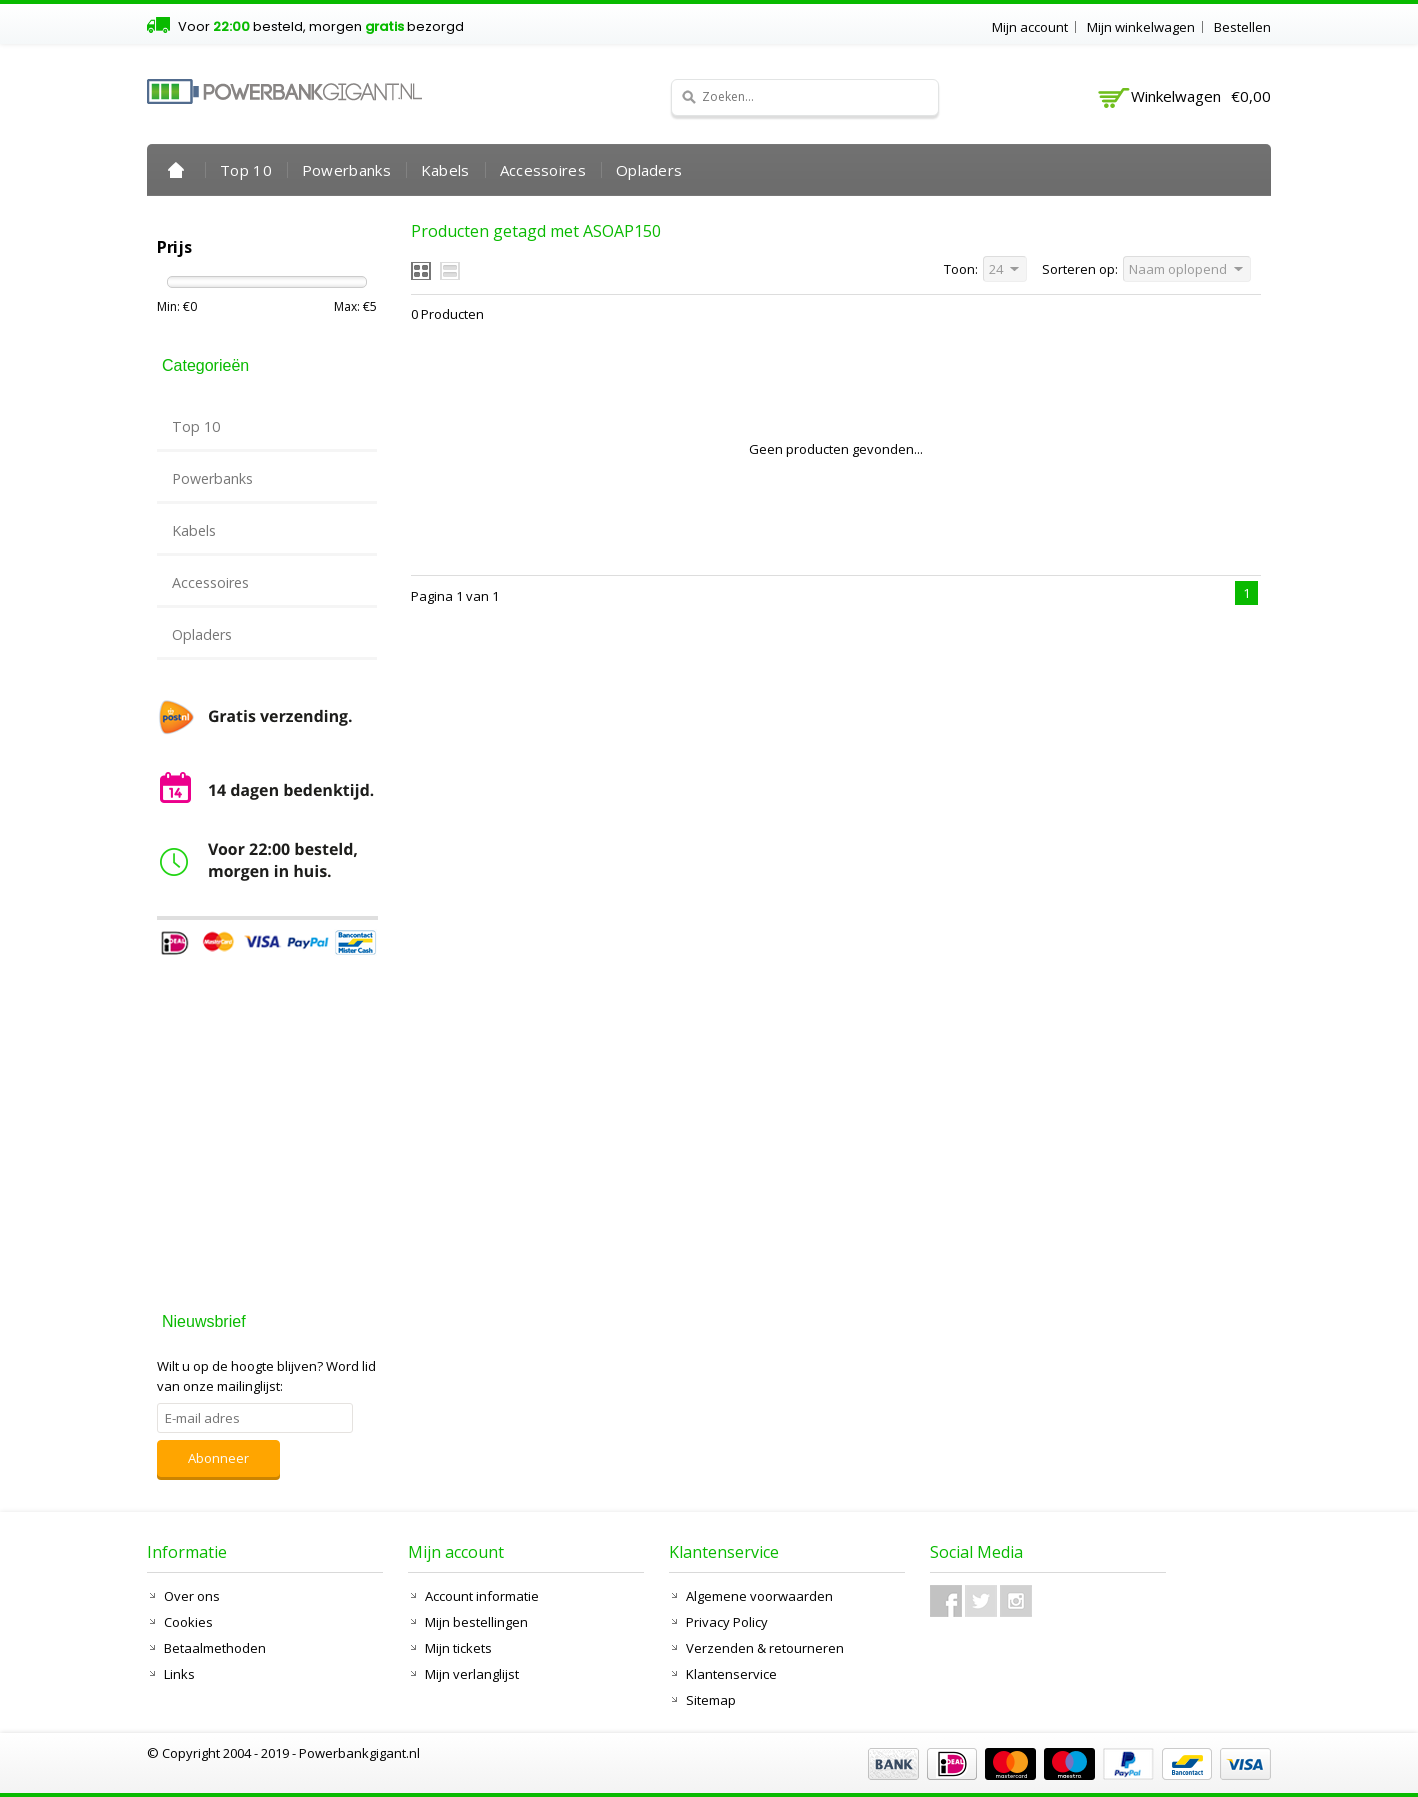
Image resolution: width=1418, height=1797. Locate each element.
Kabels (445, 170)
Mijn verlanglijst (472, 1674)
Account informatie (482, 1596)
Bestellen (1242, 27)
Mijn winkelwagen (1141, 27)
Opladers (649, 170)
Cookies (188, 1622)
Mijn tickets (458, 1648)
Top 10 (246, 170)
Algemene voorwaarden (759, 1596)
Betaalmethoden (215, 1648)
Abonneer (218, 1458)
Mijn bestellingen (476, 1622)
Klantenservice (731, 1674)
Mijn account (1030, 27)
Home (176, 170)
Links (179, 1674)
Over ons (192, 1596)
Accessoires (543, 170)
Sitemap (711, 1700)
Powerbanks (346, 170)
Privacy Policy (727, 1622)
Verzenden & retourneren (765, 1648)
